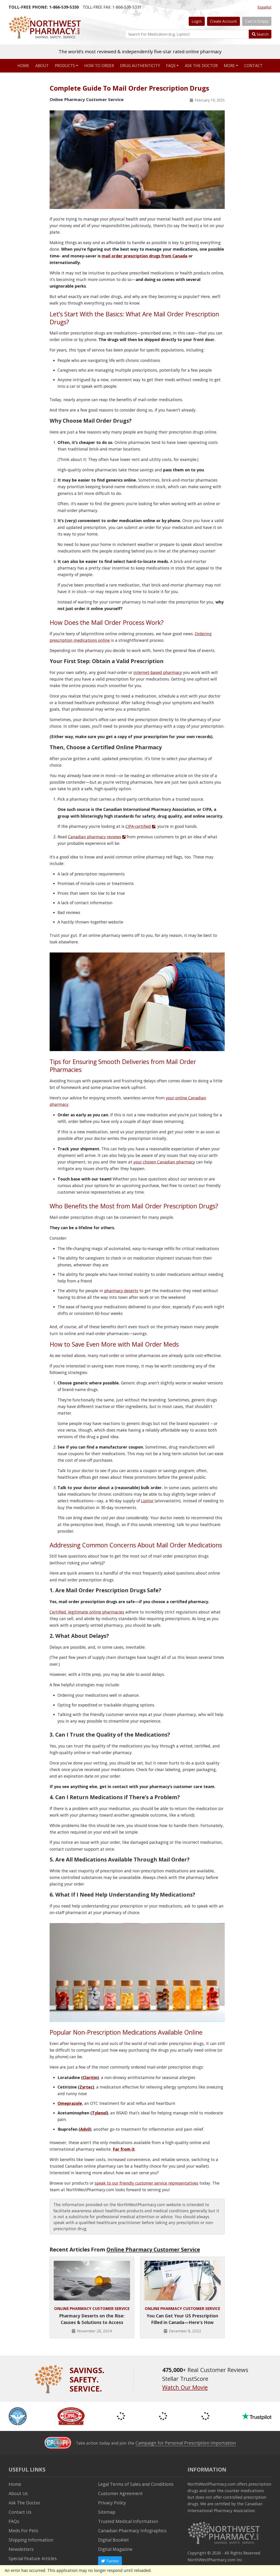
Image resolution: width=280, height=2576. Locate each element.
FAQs (171, 65)
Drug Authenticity (140, 65)
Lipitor (147, 1500)
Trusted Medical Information (125, 2518)
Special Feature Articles (31, 2553)
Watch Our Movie (185, 2387)
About (42, 65)
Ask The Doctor (23, 2501)
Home (23, 65)
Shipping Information (29, 2536)
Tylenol (99, 2113)
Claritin (90, 2077)
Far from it (124, 2149)
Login (197, 21)
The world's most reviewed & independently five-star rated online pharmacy (140, 51)
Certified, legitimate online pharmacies (87, 1612)
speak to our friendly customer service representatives (146, 2183)
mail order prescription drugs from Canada (144, 256)
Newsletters (20, 2544)
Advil (85, 2129)
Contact (253, 65)
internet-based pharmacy (157, 672)
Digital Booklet (112, 2536)
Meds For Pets (22, 2527)
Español (264, 7)
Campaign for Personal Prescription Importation (185, 2442)
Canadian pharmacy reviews (94, 836)
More (229, 65)
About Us (17, 2492)
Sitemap (106, 2509)
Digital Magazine (114, 2544)
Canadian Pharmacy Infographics (129, 2527)
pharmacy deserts (121, 1290)
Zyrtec (86, 2087)
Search (260, 34)
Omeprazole (70, 2103)
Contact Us (19, 2509)
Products (65, 65)
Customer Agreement (118, 2492)
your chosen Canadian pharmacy (164, 1162)
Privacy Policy (110, 2501)
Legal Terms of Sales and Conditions (132, 2483)
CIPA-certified (138, 826)
